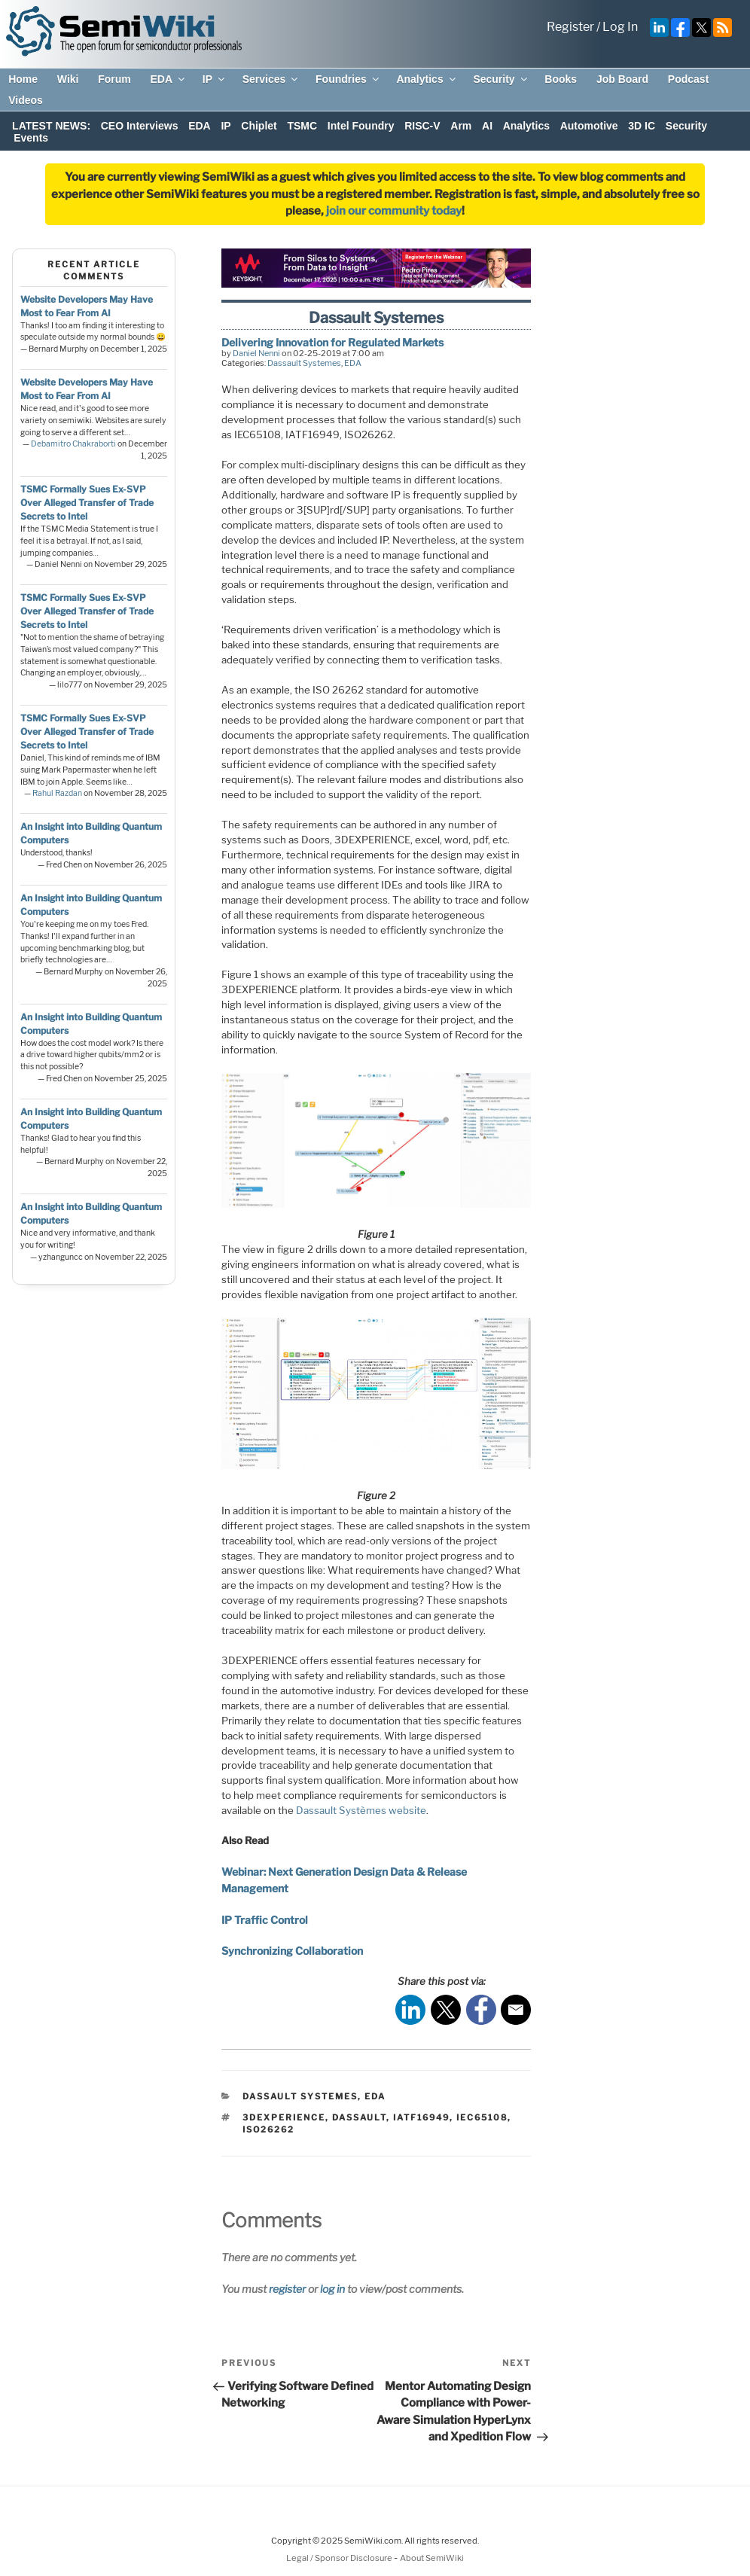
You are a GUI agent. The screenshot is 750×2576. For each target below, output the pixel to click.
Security (501, 79)
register (287, 2288)
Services (271, 79)
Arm (460, 126)
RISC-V (422, 126)
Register (570, 27)
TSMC (302, 126)
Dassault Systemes (304, 363)
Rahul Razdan (57, 793)
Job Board (622, 79)
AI (487, 126)
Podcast (688, 79)
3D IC (641, 126)
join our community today (394, 211)
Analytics (426, 79)
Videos (25, 100)
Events (31, 138)
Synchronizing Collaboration (292, 1950)
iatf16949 (421, 2117)
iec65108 (482, 2117)
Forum (114, 79)
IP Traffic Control (264, 1919)
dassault (359, 2117)
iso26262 (268, 2129)
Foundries (348, 79)
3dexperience (283, 2117)
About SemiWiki (432, 2558)
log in (332, 2288)
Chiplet (258, 126)
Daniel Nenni (256, 353)
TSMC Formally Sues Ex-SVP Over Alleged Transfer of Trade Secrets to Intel (87, 502)
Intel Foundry (361, 126)
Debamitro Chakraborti (73, 444)
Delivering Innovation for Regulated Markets (332, 342)
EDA (168, 79)
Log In (620, 27)
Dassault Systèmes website (361, 1810)
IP (215, 79)
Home (23, 79)
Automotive (589, 126)
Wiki (68, 79)
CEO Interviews (139, 126)
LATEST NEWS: (51, 126)
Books (560, 79)
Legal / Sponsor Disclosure (340, 2558)
